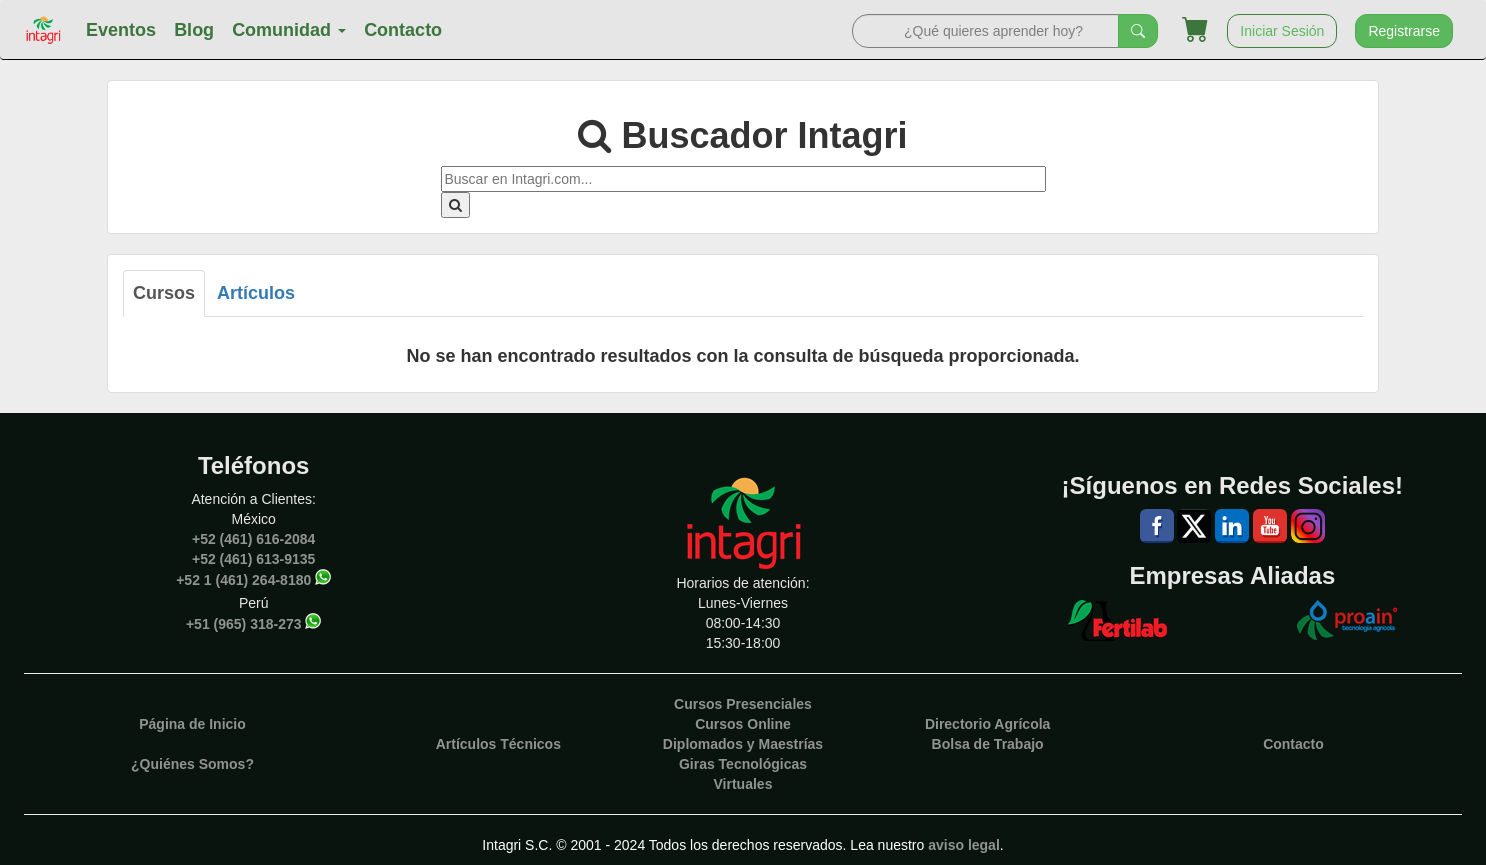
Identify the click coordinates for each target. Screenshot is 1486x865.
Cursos (164, 293)
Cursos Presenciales (743, 704)
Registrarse (1404, 31)
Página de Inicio (192, 724)
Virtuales (743, 784)
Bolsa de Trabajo (988, 744)
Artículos (256, 293)
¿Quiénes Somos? (192, 764)
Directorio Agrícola (988, 724)
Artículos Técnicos (498, 744)
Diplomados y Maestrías (743, 744)
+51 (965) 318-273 (244, 624)
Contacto (403, 30)
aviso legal (964, 845)
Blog (194, 30)
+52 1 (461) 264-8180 (243, 580)
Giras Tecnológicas (743, 764)
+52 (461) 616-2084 (253, 539)
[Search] (985, 31)
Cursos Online (743, 724)
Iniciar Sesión (1282, 31)
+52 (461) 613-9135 (253, 559)
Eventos (121, 30)
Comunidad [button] (289, 30)
